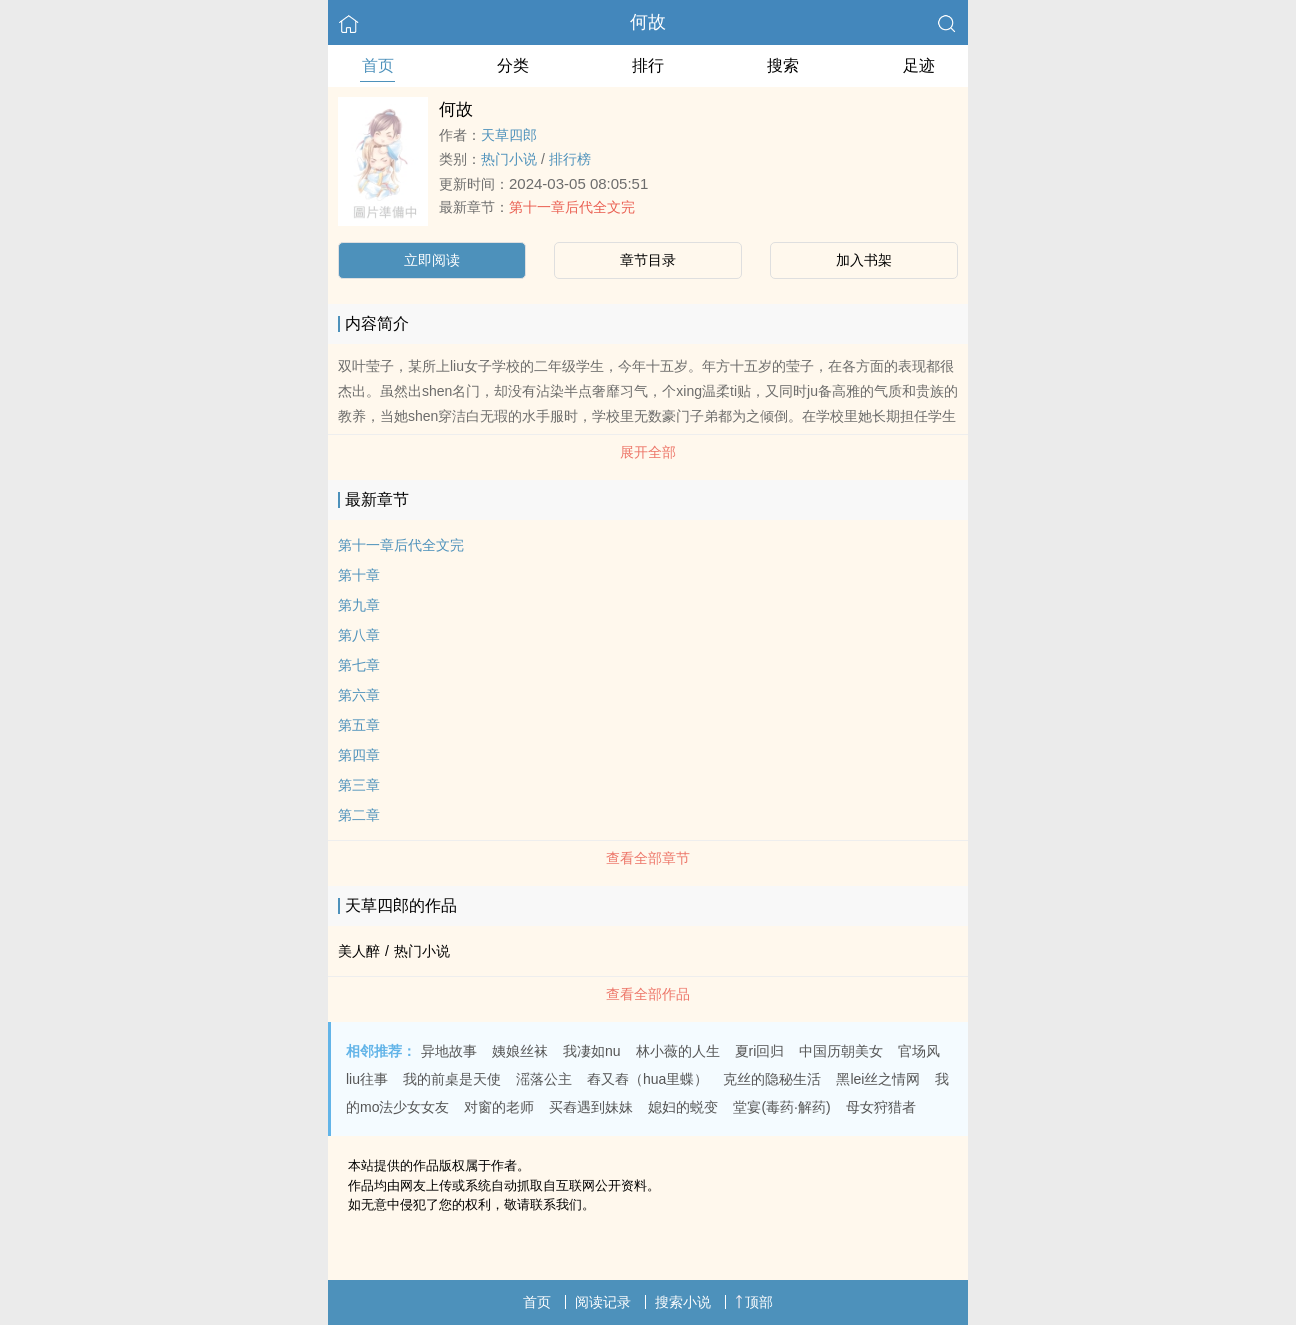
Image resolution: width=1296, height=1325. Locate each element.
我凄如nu (592, 1051)
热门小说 (509, 159)
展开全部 (648, 452)
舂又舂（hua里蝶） (647, 1079)
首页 (378, 65)
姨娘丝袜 (520, 1051)
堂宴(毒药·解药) (781, 1107)
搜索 (783, 65)
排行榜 (570, 159)
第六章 (359, 695)
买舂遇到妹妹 (591, 1107)
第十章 (359, 575)
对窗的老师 (499, 1107)
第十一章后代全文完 (572, 207)
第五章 (359, 725)
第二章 (359, 815)
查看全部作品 (648, 994)
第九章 (359, 605)
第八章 (359, 635)
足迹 (919, 65)
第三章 (359, 785)
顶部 (754, 1302)
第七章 (359, 665)
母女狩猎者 (881, 1107)
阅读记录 (603, 1302)
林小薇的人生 (678, 1051)
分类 (513, 65)
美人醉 (359, 951)
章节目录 (648, 260)
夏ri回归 (760, 1051)
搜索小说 (683, 1302)
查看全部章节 (648, 858)
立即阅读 (432, 260)
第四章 (359, 755)
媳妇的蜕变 (683, 1107)
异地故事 (449, 1051)
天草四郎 (509, 135)
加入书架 (864, 260)
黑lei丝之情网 (878, 1079)
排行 (648, 65)
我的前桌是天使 (452, 1079)
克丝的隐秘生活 (772, 1079)
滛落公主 (544, 1079)
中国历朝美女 (841, 1051)
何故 (648, 22)
